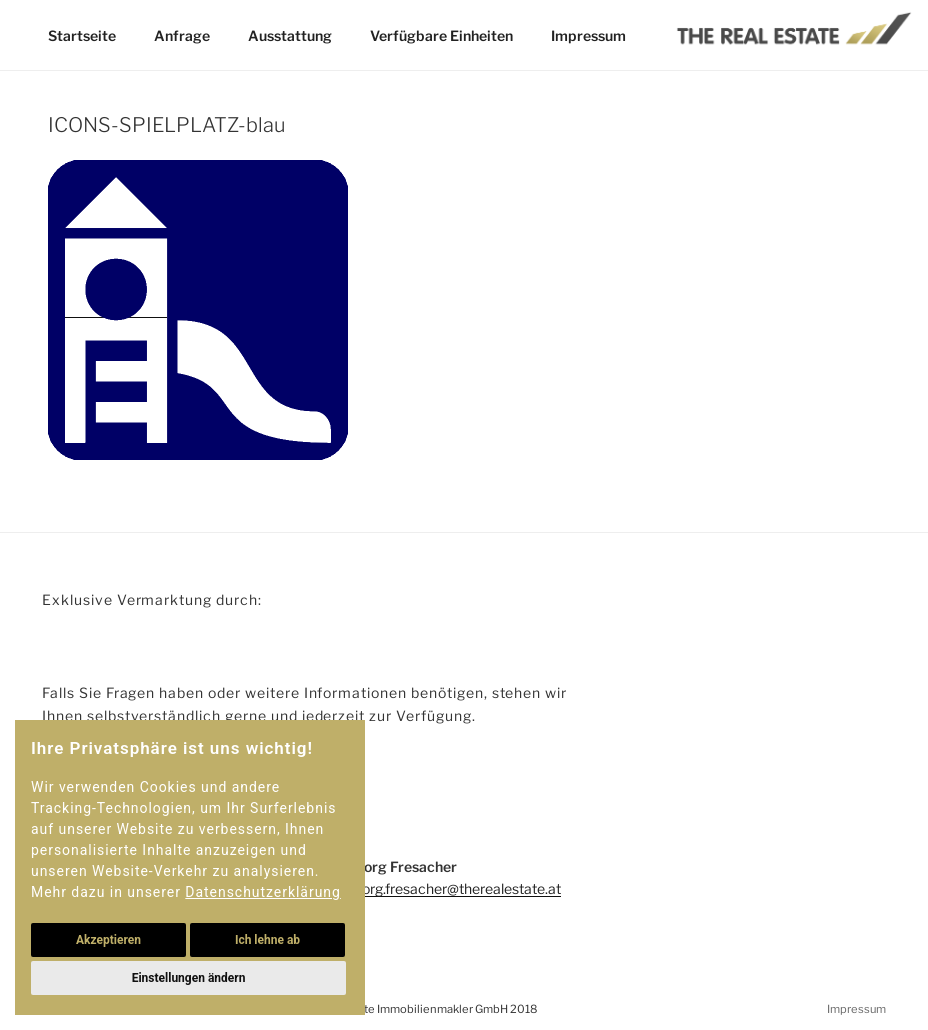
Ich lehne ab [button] (267, 940)
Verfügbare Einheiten (441, 35)
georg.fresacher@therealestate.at (453, 888)
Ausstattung (290, 35)
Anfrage (182, 35)
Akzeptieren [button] (108, 940)
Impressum (587, 35)
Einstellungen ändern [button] (188, 978)
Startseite (82, 35)
